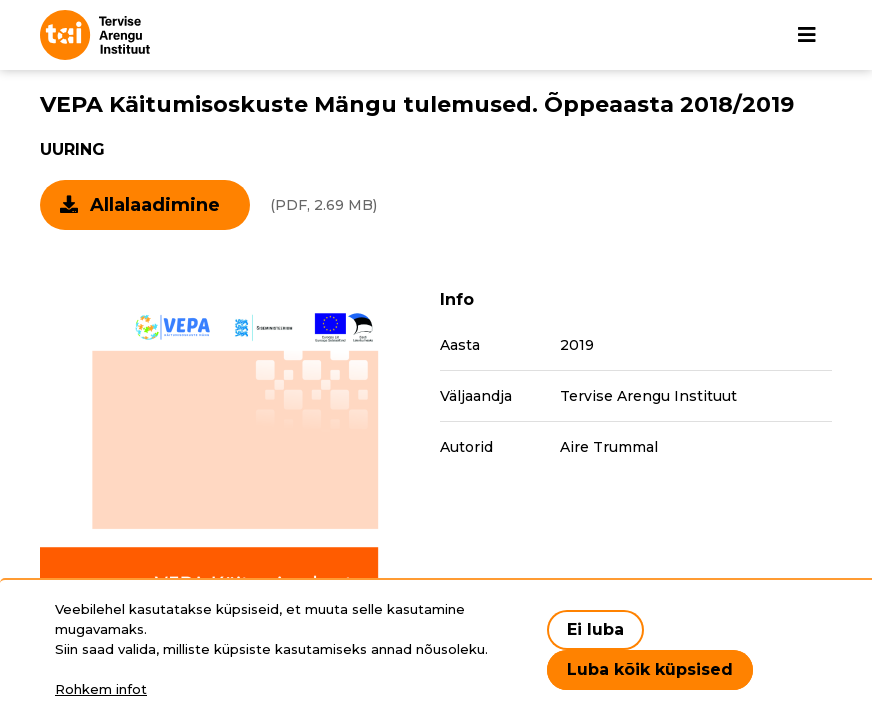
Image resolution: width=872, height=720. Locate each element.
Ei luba (595, 629)
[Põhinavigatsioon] (807, 35)
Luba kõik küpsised (650, 669)
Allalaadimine (155, 205)
